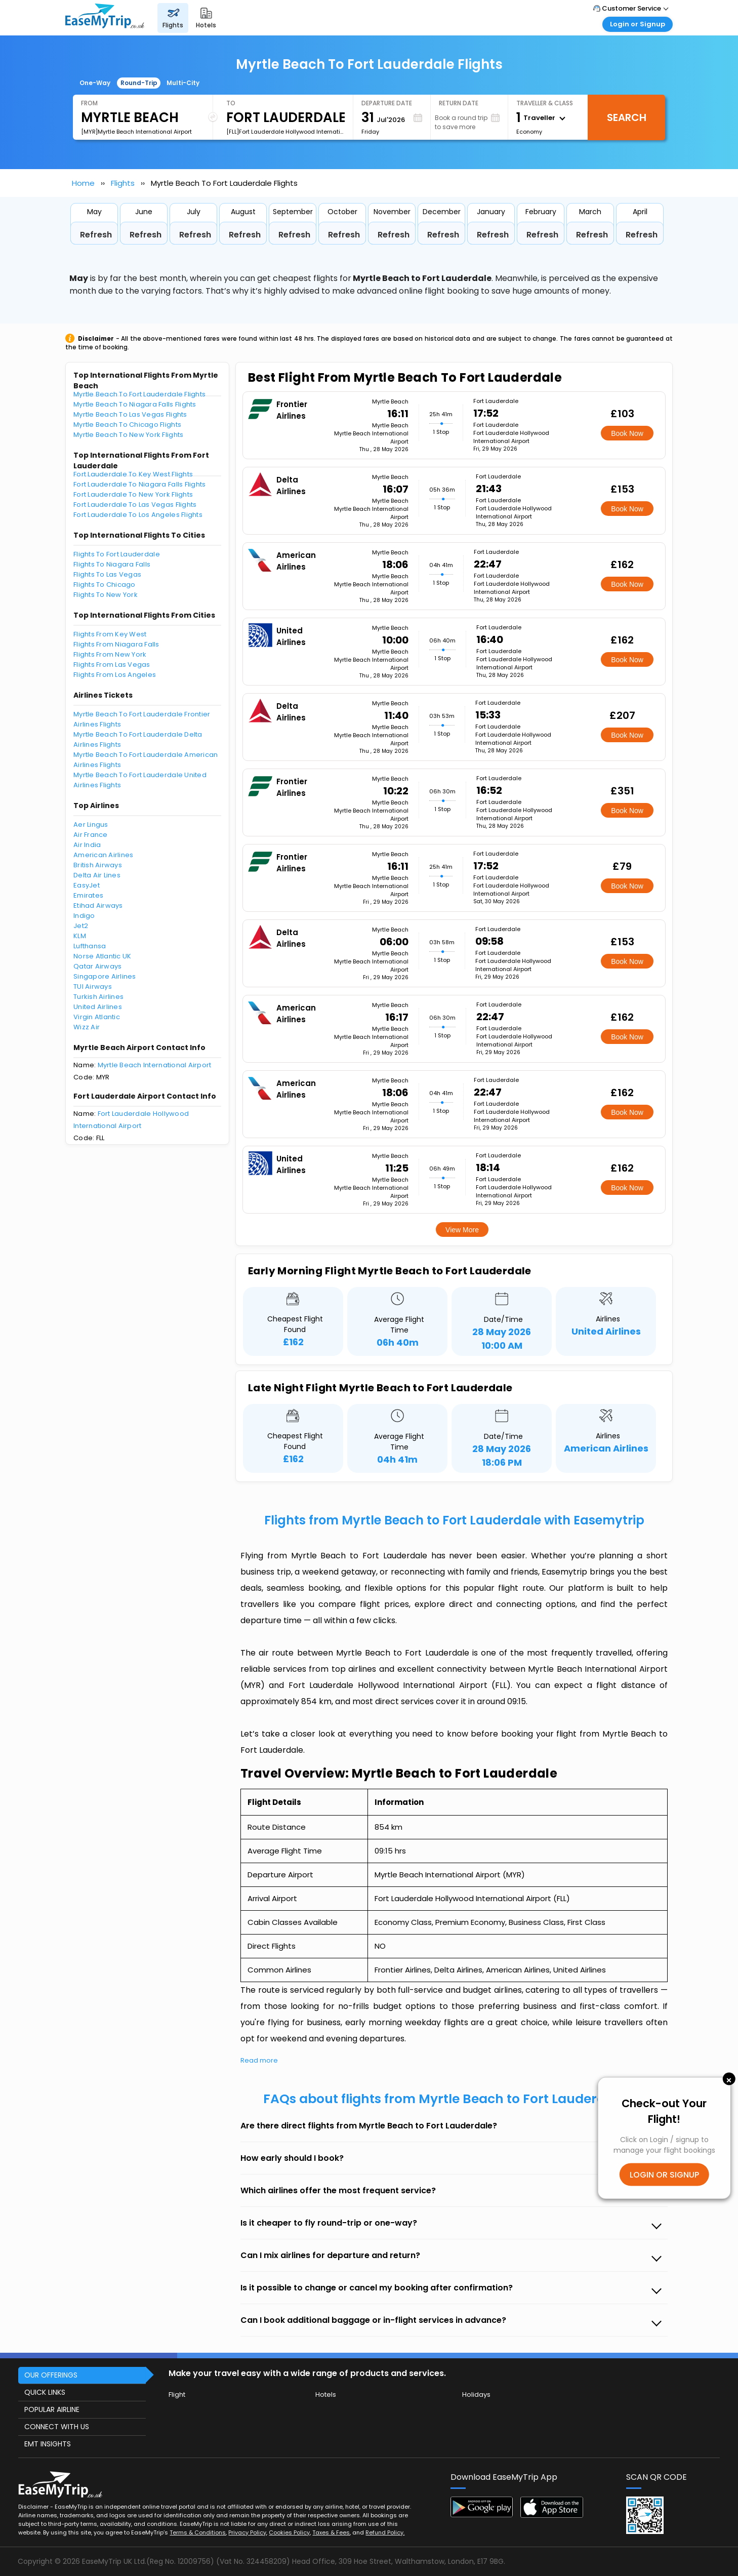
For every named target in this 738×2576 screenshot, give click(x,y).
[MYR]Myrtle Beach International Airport (136, 132)
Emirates (88, 895)
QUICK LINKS (44, 2392)
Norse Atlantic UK (102, 956)
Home (83, 183)
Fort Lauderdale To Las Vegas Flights (134, 504)
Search (626, 117)
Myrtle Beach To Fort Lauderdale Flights (139, 394)
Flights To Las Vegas (107, 574)
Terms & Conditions (198, 2532)
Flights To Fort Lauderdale (116, 554)
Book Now (627, 433)
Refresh (96, 234)
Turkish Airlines (98, 996)
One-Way (94, 82)
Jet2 (80, 926)
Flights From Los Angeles (114, 674)
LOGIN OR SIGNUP (664, 2175)
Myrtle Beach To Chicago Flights (127, 424)
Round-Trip (138, 82)
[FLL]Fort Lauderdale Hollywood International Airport (285, 132)
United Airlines (97, 1007)
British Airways (97, 865)
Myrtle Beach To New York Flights (128, 434)
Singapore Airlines (104, 976)
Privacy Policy (247, 2532)
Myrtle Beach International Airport (155, 1065)
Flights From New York (109, 654)
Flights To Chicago (104, 584)
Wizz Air (86, 1027)
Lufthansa (89, 946)
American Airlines (103, 855)
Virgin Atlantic (96, 1017)
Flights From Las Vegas (111, 664)
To (230, 103)
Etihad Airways (98, 905)
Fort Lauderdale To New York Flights (133, 494)
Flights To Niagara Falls (111, 564)
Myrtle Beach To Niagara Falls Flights (134, 404)
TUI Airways (92, 986)
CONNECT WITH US (56, 2427)
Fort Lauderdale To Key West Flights (133, 474)
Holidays (476, 2394)
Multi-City (183, 82)
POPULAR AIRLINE (51, 2409)
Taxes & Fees (331, 2532)
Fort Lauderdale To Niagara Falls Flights (139, 484)
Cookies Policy (289, 2532)
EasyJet (86, 885)
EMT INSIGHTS (47, 2444)
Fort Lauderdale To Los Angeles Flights (137, 514)
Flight (177, 2394)
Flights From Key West (109, 634)
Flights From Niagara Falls (116, 644)
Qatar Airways (97, 966)
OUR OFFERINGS (50, 2375)
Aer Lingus (90, 824)
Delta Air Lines (96, 875)
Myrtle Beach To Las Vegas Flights (130, 414)
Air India (87, 845)
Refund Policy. (384, 2532)
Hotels (325, 2394)
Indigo (84, 915)
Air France (90, 834)
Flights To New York (105, 594)
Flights (123, 183)
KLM (79, 936)
